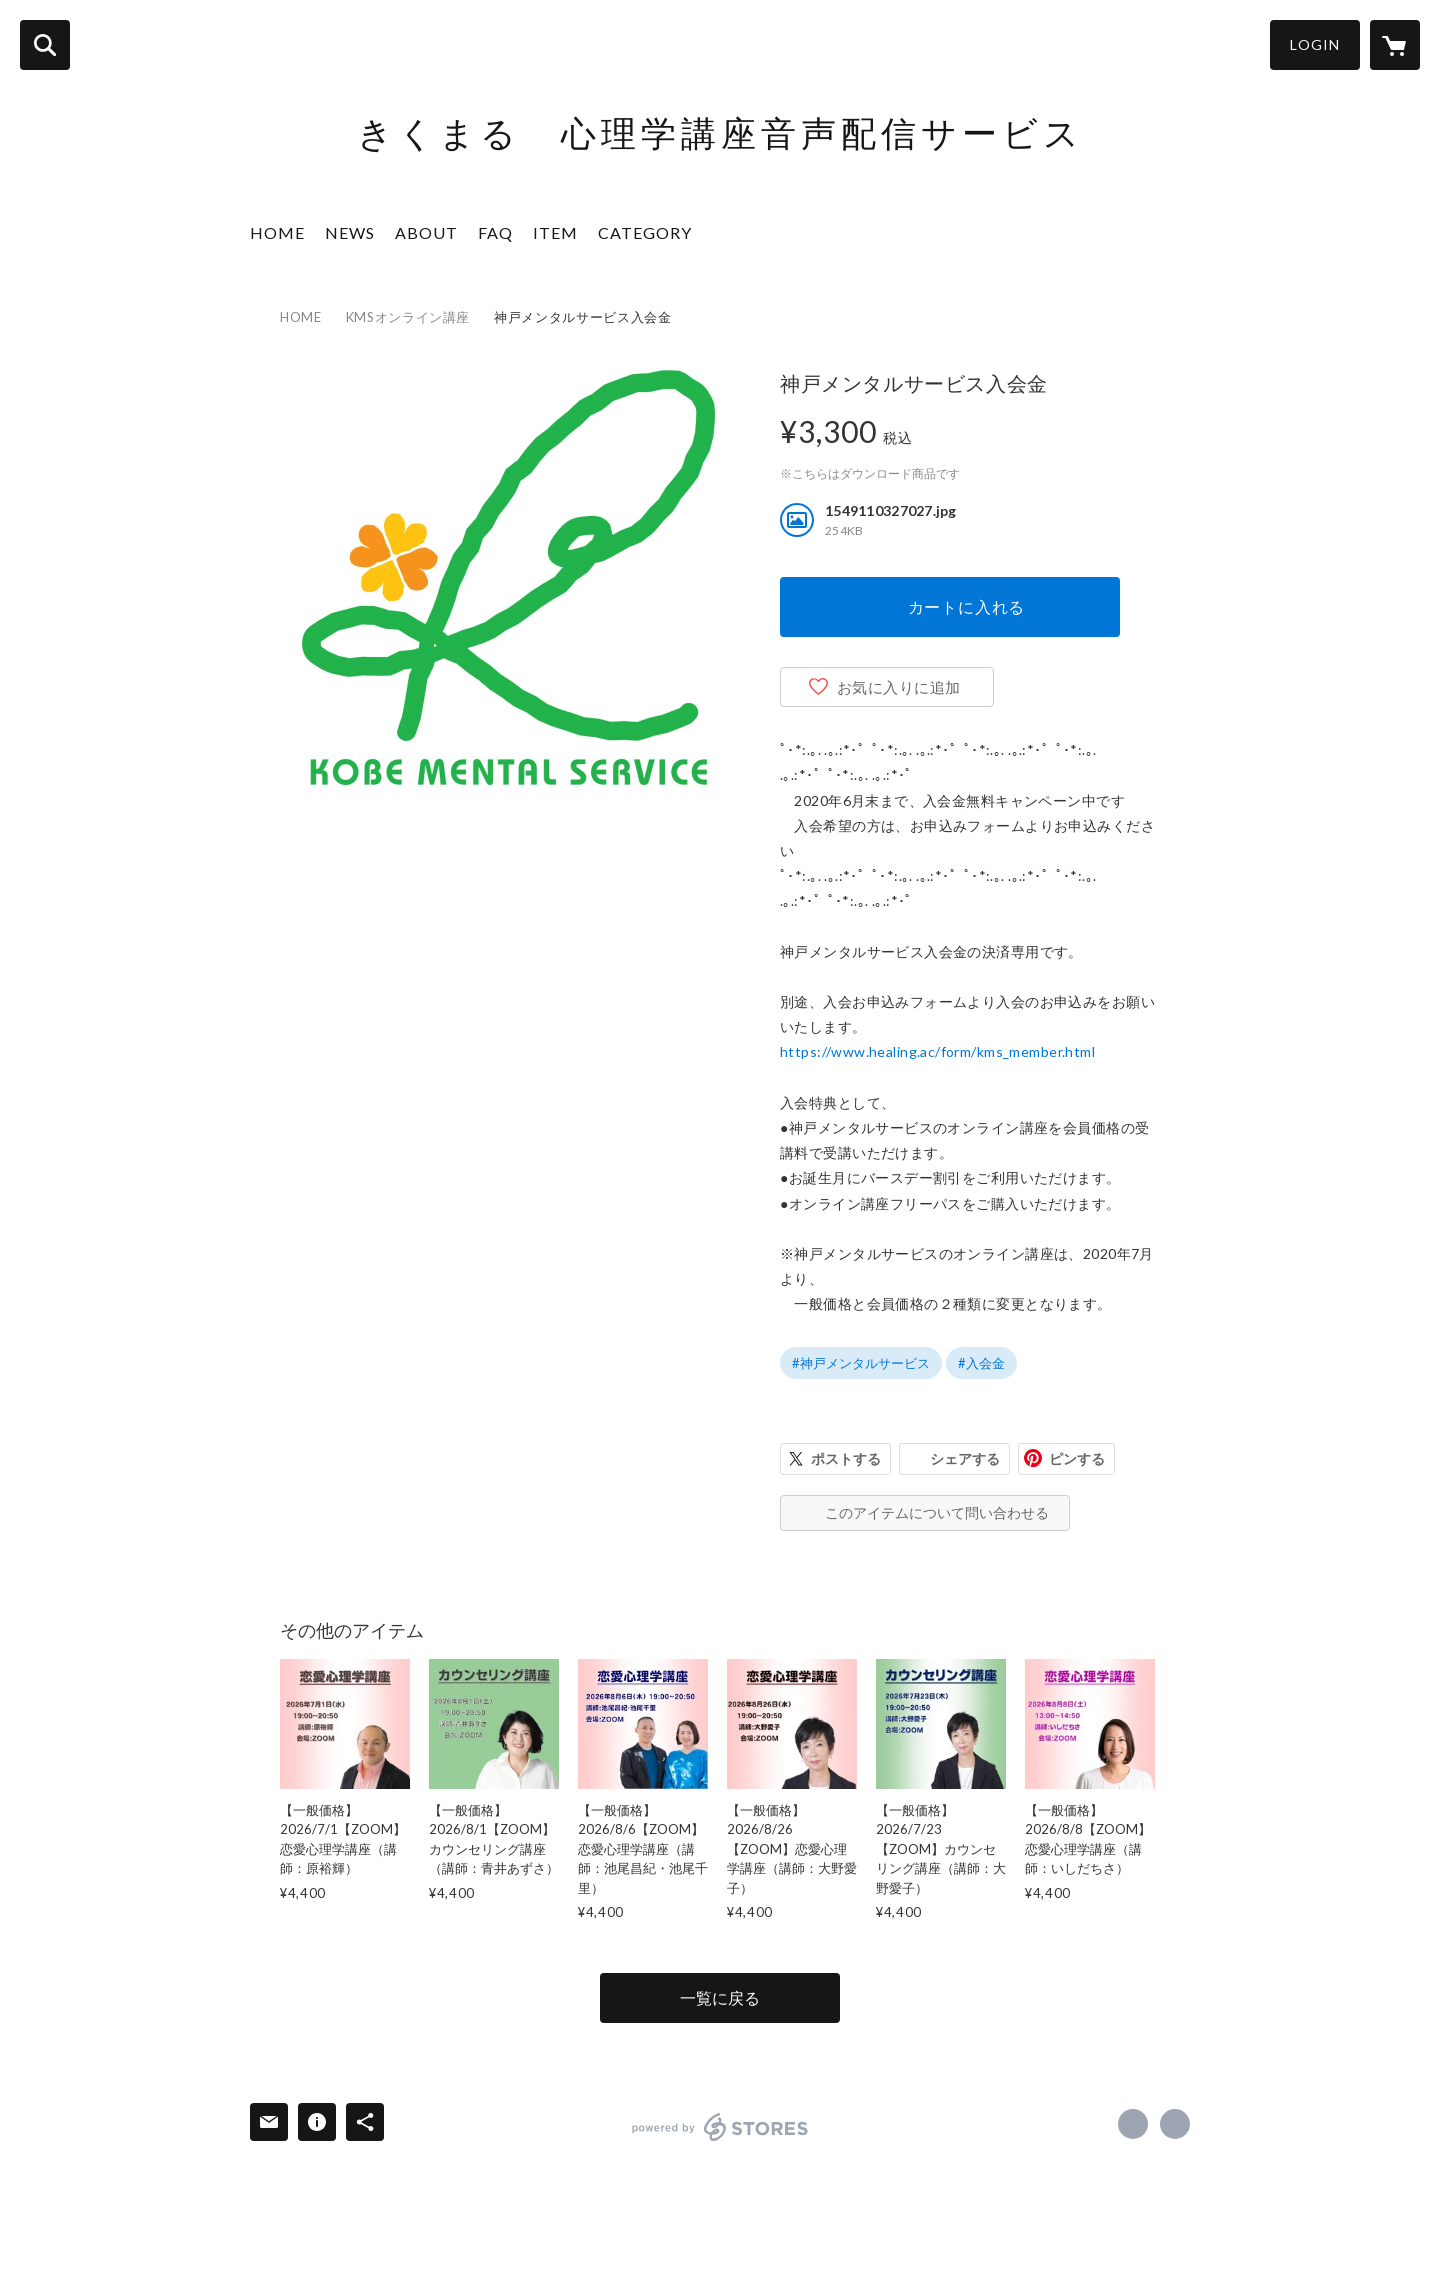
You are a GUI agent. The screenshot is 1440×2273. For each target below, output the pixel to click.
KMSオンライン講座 (408, 317)
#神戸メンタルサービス (861, 1363)
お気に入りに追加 (899, 687)
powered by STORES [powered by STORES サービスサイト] (720, 2127)
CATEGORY (645, 232)
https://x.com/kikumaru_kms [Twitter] (1175, 2124)
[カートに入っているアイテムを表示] (1395, 45)
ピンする (1077, 1458)
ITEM (555, 232)
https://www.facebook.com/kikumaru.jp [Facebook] (1133, 2124)
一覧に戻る (720, 1997)
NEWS (350, 232)
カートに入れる (967, 606)
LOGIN (1315, 44)
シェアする (965, 1458)
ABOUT (426, 232)
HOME (277, 232)
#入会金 (981, 1363)
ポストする (846, 1458)
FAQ (495, 232)
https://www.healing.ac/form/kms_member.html (937, 1051)
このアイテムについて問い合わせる (937, 1512)
